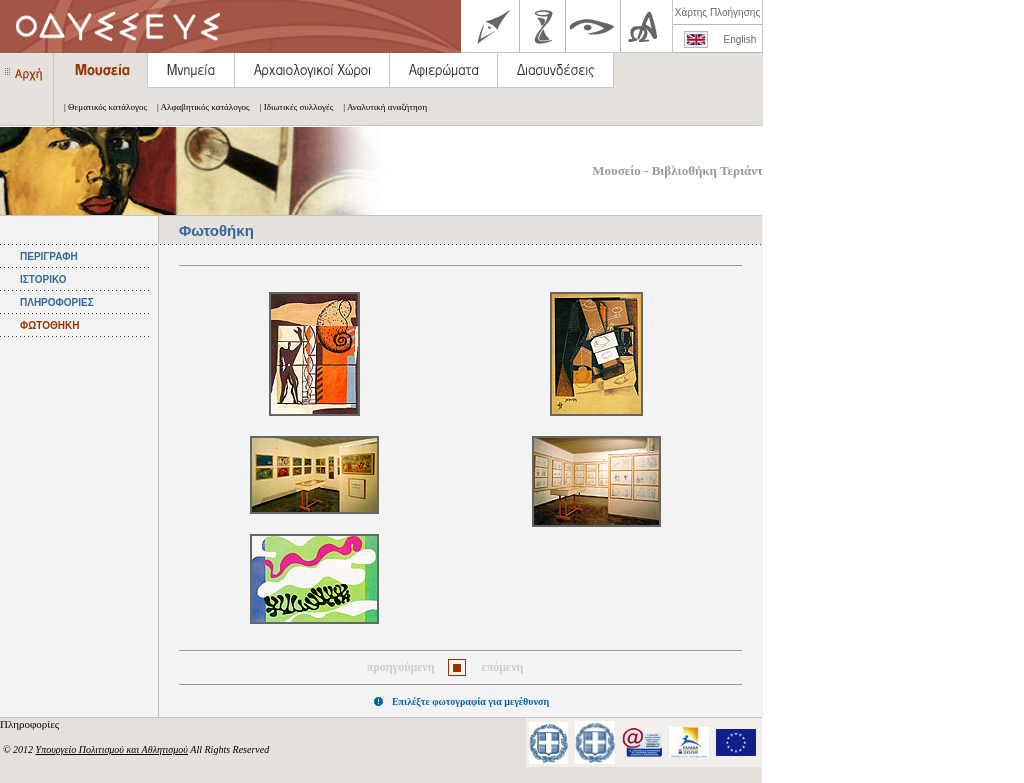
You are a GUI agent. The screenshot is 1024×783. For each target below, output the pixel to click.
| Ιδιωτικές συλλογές (292, 107)
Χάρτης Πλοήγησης (717, 12)
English (740, 39)
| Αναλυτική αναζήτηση (380, 107)
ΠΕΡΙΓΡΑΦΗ (49, 256)
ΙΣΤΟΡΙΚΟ (43, 279)
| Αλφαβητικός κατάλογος (198, 107)
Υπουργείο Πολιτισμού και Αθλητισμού (112, 749)
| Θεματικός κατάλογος (100, 107)
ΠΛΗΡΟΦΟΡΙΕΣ (57, 302)
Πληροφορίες (31, 724)
